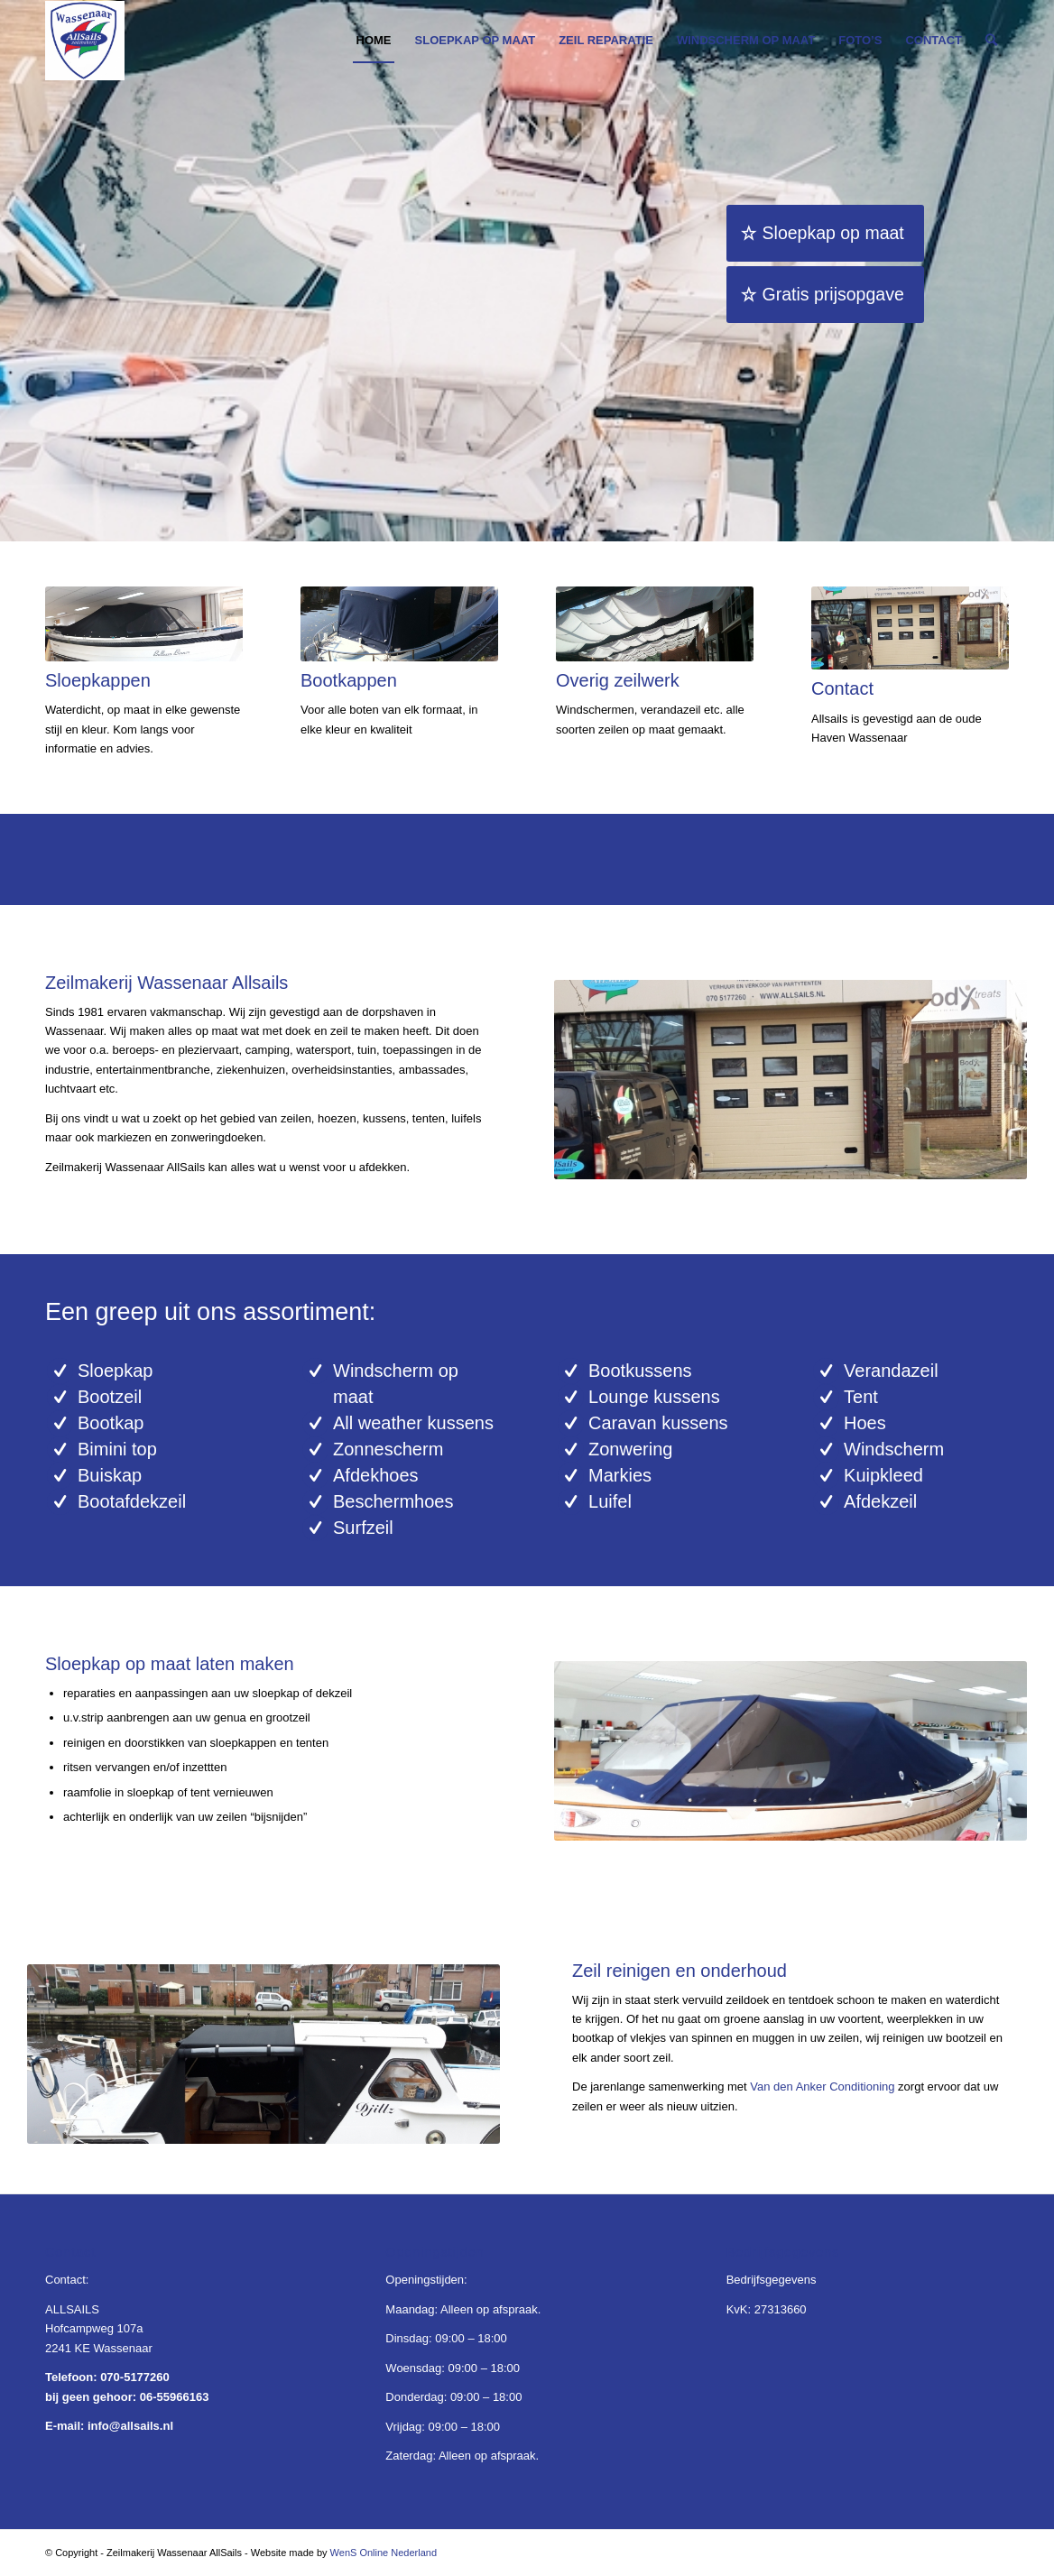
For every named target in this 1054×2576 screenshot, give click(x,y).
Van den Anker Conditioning (822, 2086)
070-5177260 (135, 2377)
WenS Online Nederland (383, 2552)
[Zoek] (991, 40)
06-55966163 (174, 2397)
